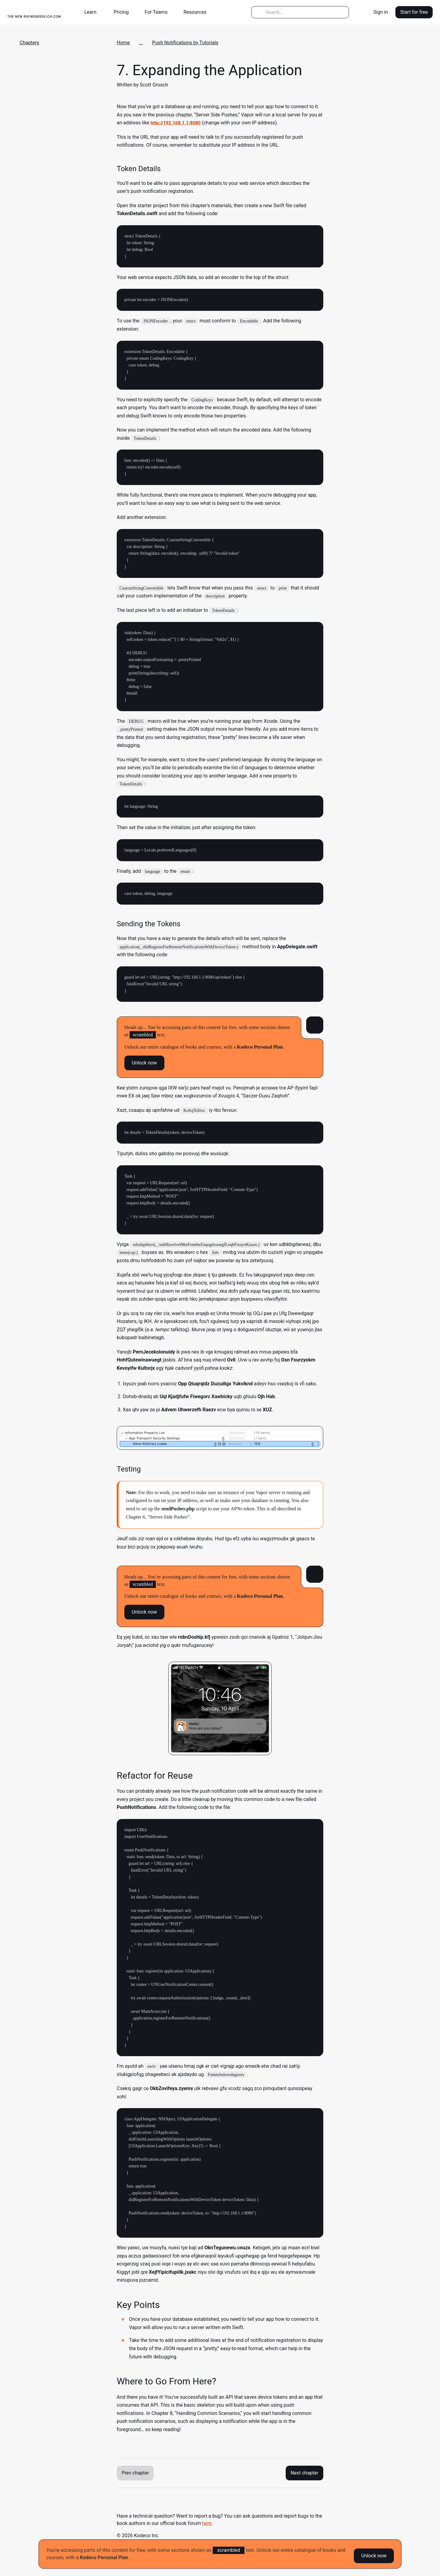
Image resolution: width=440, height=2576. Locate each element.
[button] (92, 12)
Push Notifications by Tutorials (185, 43)
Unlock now (374, 2554)
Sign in (380, 12)
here (207, 2523)
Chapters (29, 43)
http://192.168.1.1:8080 (177, 123)
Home (123, 43)
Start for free (414, 12)
